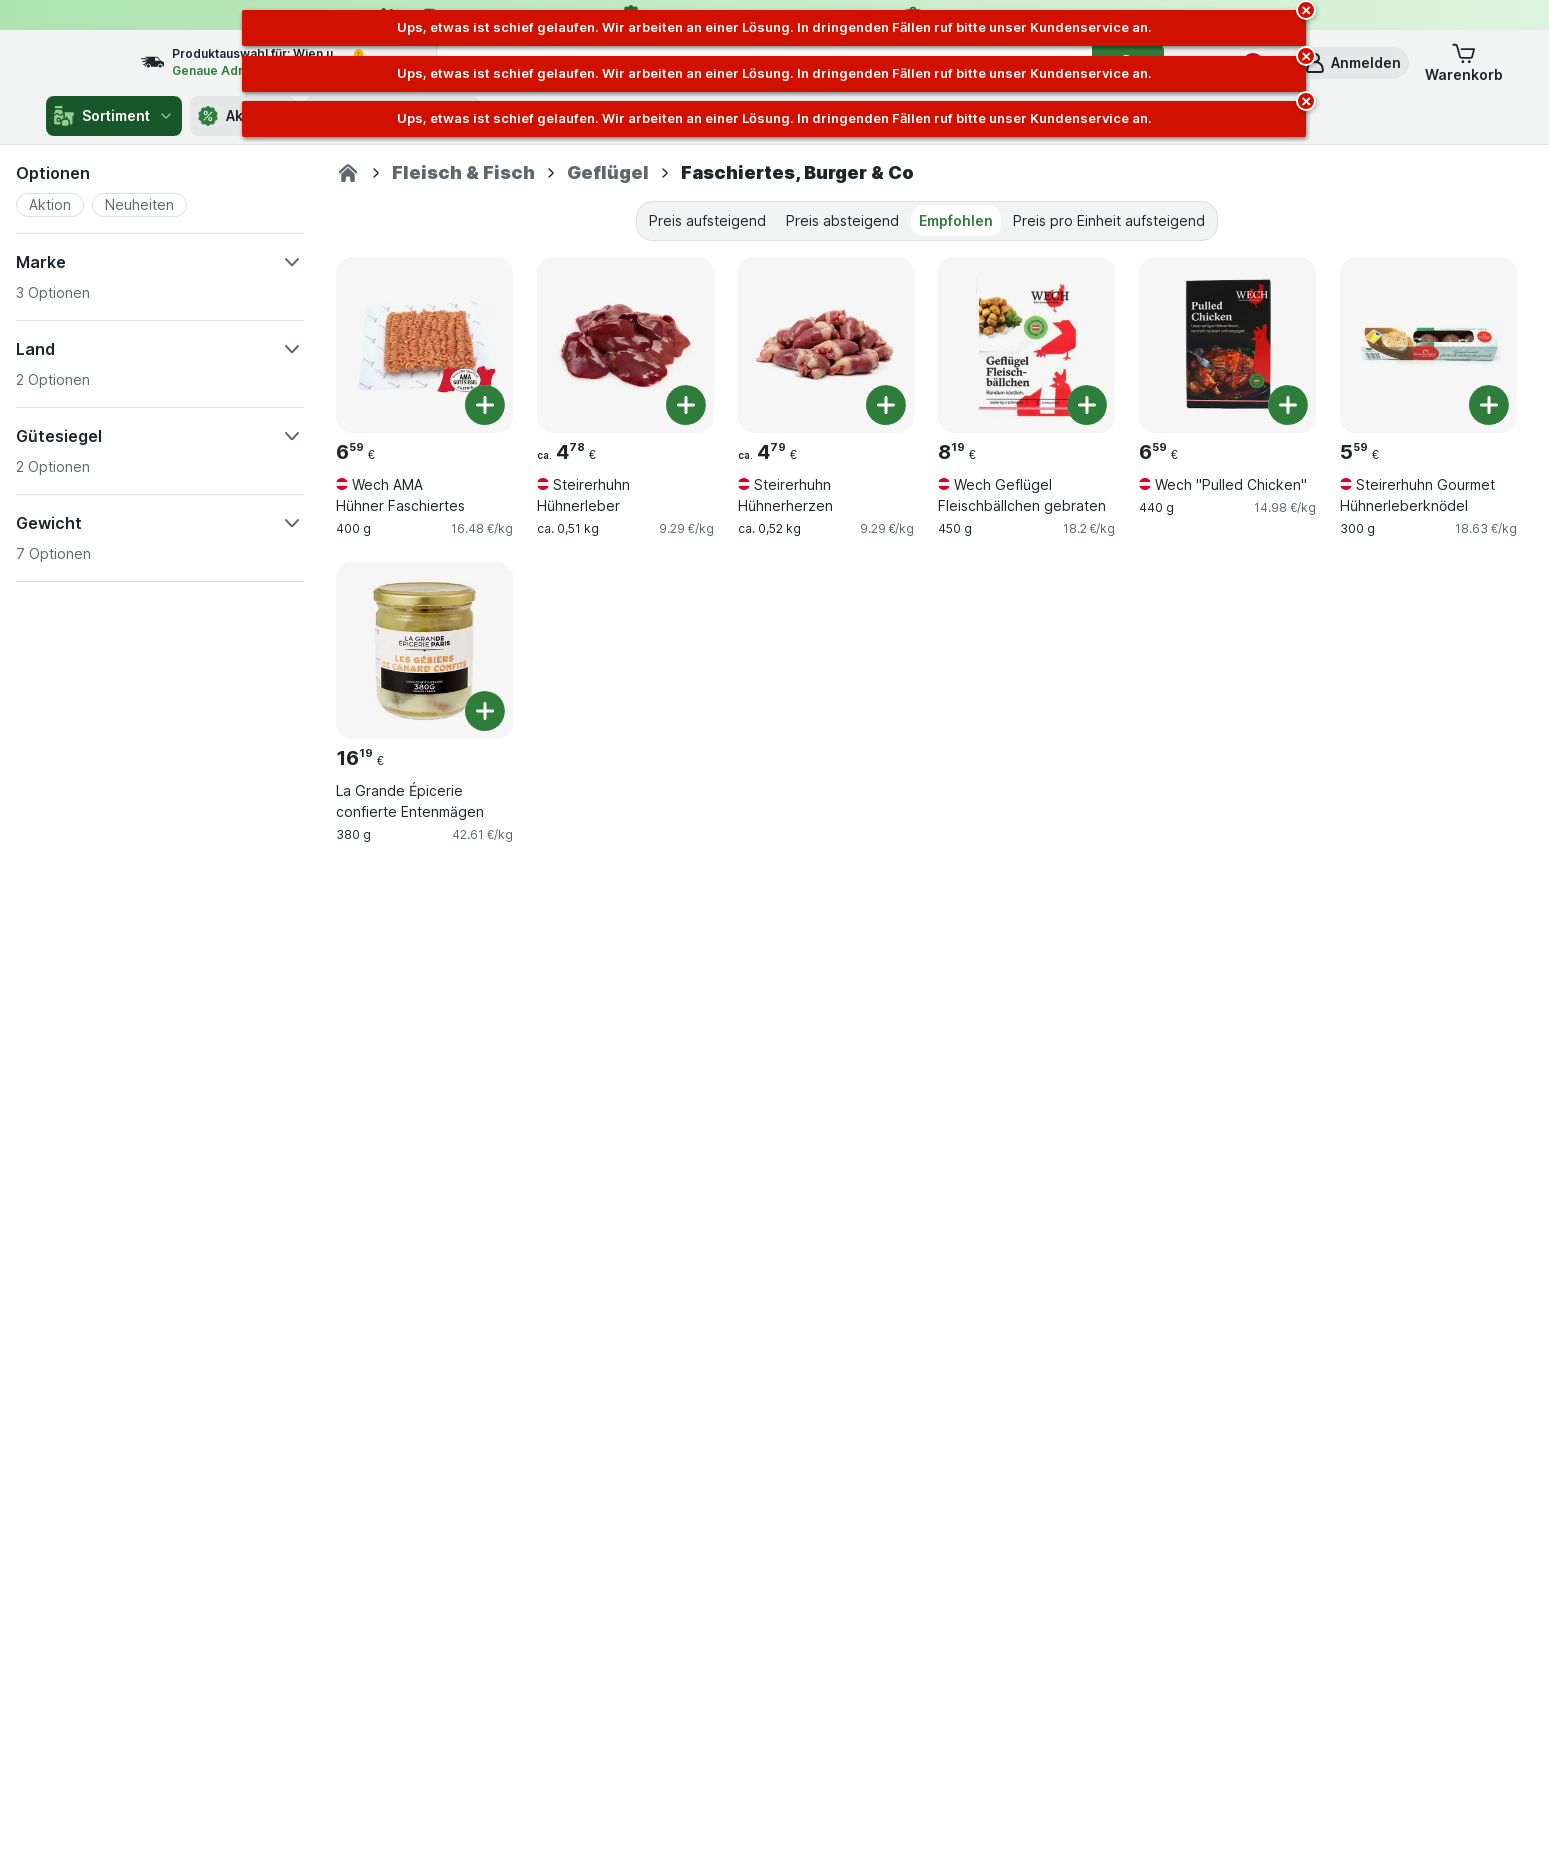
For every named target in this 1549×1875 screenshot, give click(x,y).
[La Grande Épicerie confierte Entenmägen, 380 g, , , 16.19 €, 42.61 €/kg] (424, 650)
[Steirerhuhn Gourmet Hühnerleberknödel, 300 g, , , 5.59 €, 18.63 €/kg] (1428, 345)
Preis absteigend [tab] (842, 220)
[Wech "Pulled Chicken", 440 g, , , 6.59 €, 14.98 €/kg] (1227, 345)
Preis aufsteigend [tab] (707, 220)
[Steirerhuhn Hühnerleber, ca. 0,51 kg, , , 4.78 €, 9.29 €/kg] (625, 345)
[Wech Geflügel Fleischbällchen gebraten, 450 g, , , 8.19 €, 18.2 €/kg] (1026, 345)
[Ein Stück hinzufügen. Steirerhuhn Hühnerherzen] (886, 405)
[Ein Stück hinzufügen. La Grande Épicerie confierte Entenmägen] (485, 711)
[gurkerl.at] (348, 173)
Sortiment (114, 116)
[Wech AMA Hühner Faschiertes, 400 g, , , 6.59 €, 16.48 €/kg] (424, 345)
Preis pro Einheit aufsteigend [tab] (1109, 220)
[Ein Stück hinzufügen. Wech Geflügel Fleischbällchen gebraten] (1087, 405)
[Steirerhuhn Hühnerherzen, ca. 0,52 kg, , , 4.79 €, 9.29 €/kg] (826, 345)
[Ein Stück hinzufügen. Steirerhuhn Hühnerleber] (686, 405)
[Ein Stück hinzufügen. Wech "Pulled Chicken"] (1288, 405)
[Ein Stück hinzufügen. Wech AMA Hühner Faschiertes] (485, 405)
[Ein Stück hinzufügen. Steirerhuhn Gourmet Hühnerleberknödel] (1489, 405)
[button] (1352, 63)
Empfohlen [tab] (956, 220)
